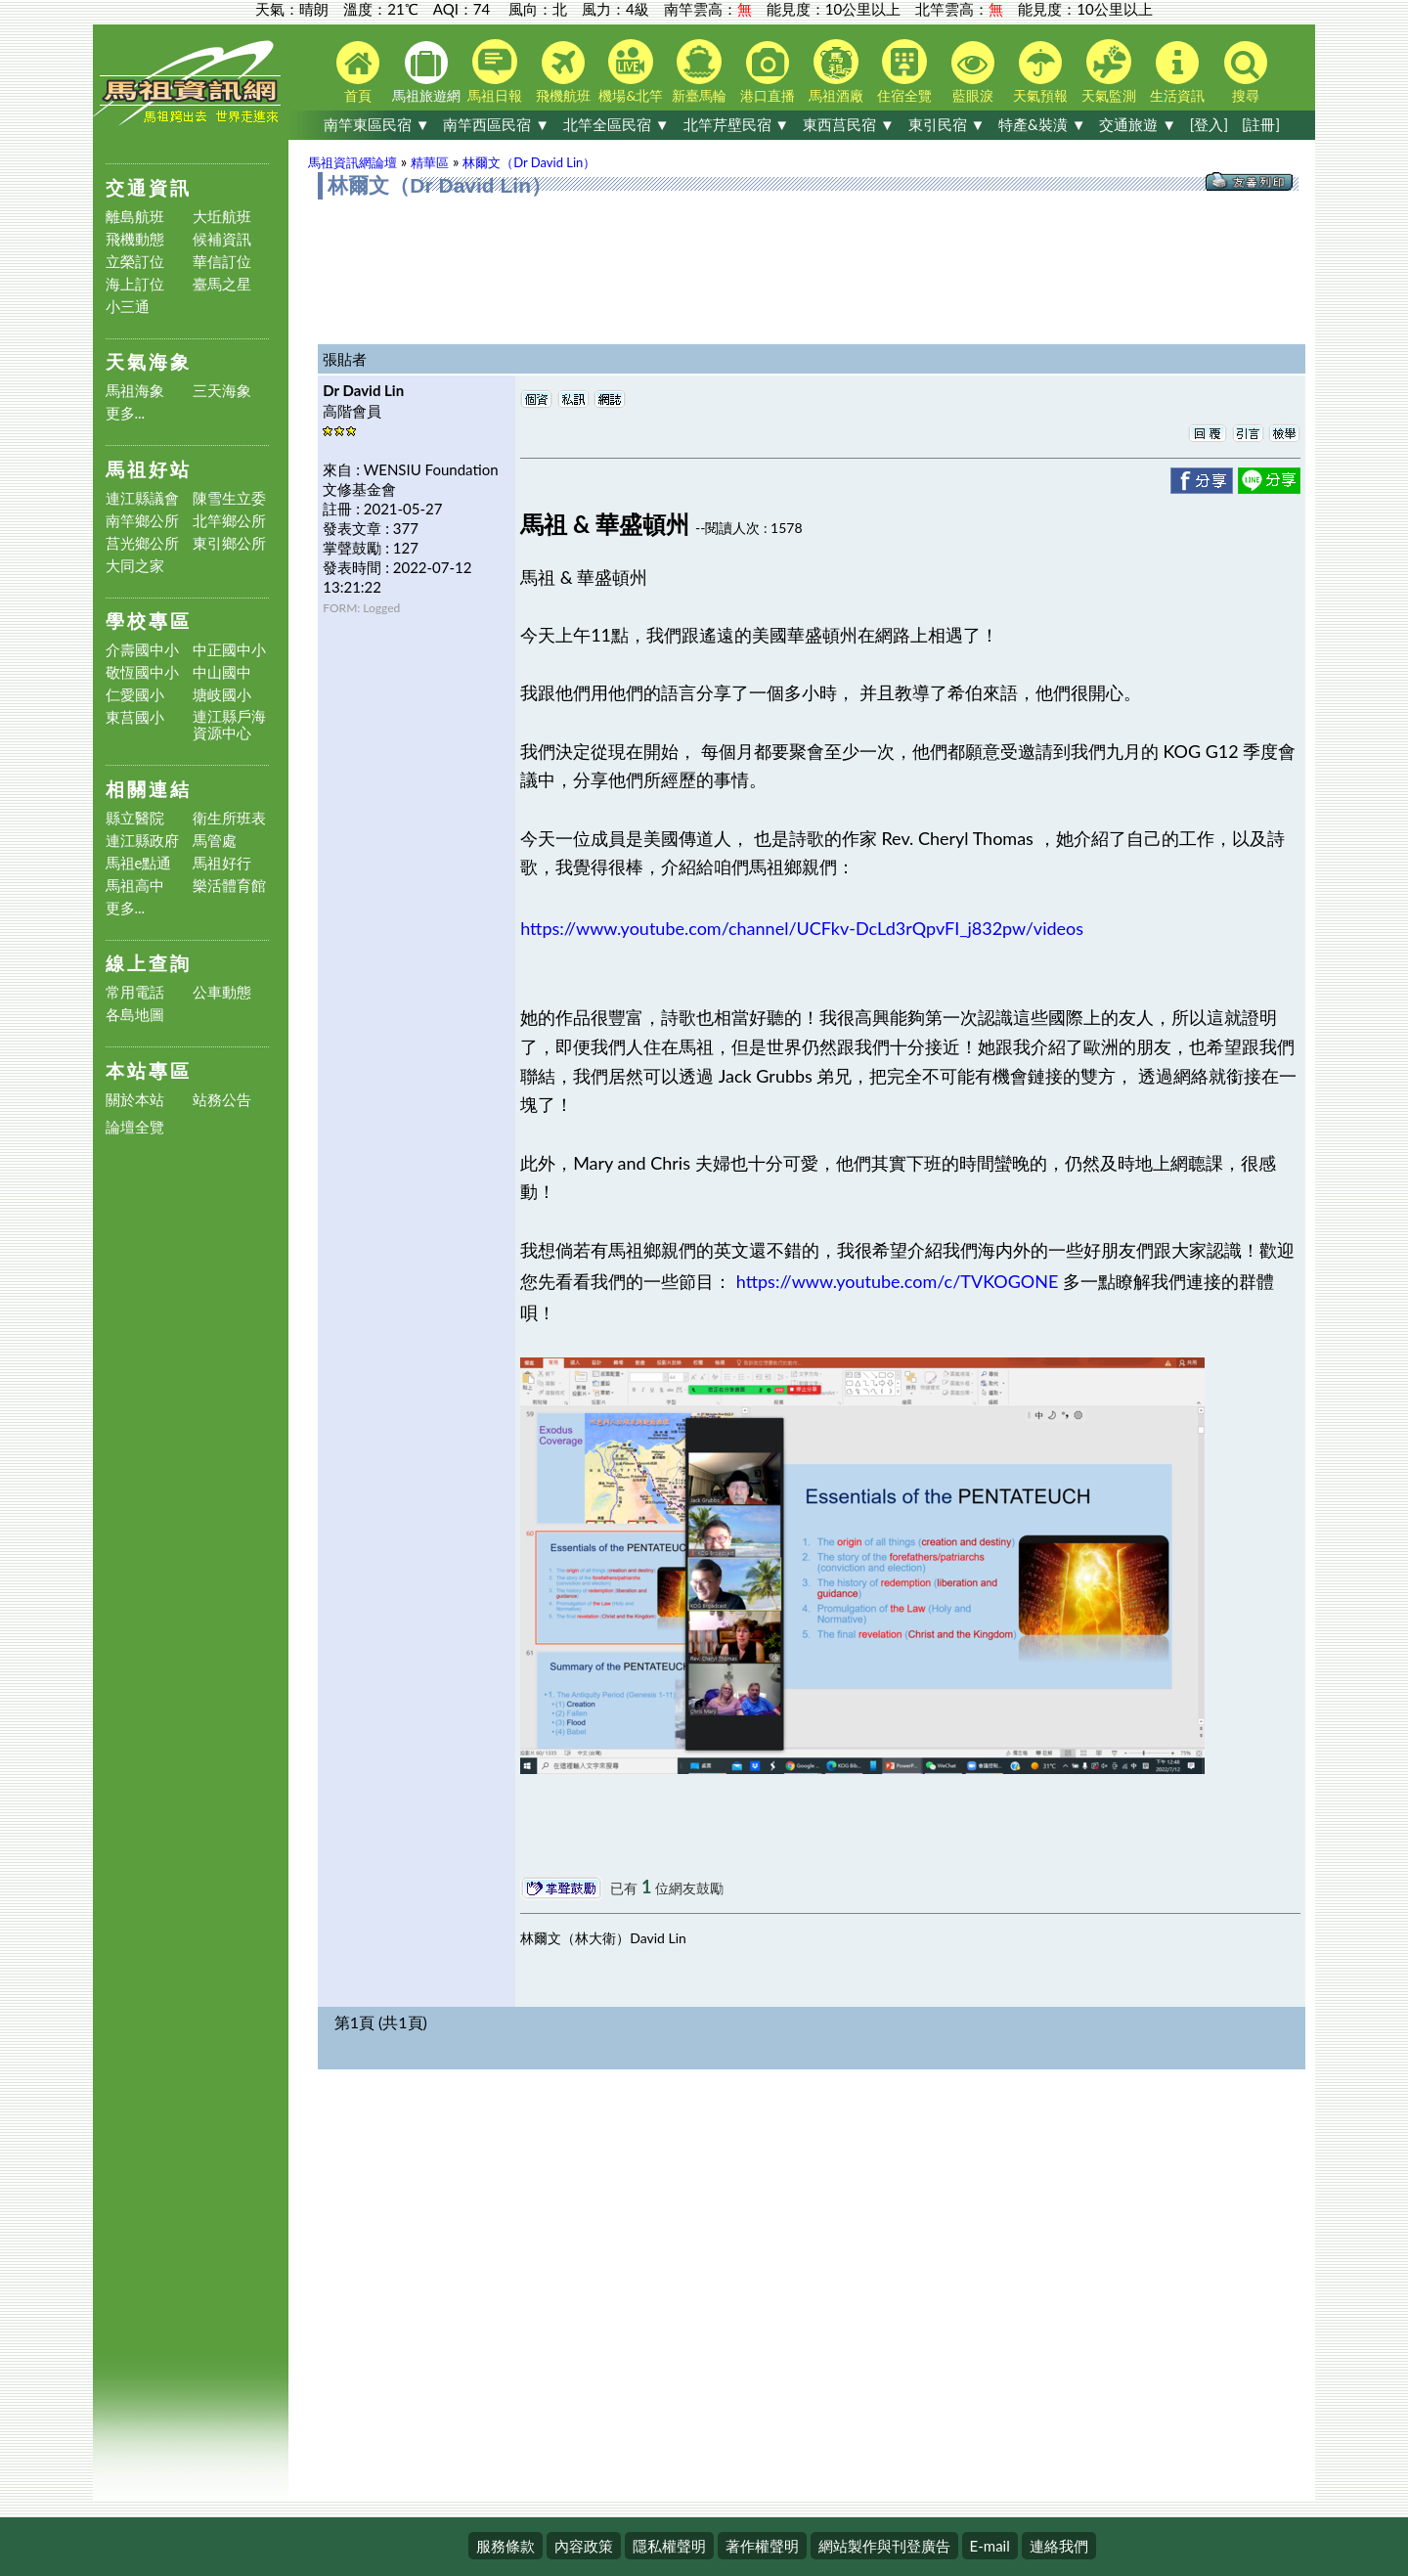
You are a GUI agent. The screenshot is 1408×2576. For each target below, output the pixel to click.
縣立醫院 (135, 818)
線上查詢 (149, 963)
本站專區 (149, 1070)
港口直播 (767, 72)
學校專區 (149, 620)
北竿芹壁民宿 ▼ (736, 124)
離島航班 (135, 216)
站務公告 (222, 1099)
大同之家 (135, 565)
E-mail (990, 2545)
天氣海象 (149, 361)
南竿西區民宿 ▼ (496, 124)
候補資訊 (222, 239)
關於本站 (135, 1099)
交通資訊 (149, 187)
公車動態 (222, 992)
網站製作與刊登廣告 (884, 2545)
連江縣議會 (142, 498)
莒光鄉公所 (142, 543)
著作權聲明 (762, 2545)
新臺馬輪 (699, 71)
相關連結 (149, 788)
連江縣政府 (142, 840)
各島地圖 (135, 1014)
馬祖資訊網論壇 (352, 162)
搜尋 (1245, 72)
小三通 (128, 306)
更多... (126, 413)
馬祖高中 (135, 885)
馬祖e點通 (139, 863)
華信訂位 (222, 261)
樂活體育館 (229, 885)
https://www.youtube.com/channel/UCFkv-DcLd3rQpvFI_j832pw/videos (801, 928)
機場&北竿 (630, 71)
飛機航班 (563, 72)
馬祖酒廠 (836, 71)
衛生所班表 (229, 818)
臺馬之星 (222, 284)
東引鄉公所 (229, 543)
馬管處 (215, 840)
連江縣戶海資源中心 (229, 724)
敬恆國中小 (142, 672)
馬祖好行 (222, 863)
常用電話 (135, 992)
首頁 (357, 72)
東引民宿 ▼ (947, 124)
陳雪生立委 (229, 498)
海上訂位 (135, 284)
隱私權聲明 (669, 2545)
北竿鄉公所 (229, 520)
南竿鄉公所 (142, 520)
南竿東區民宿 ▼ (377, 124)
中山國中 (222, 672)
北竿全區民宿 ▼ (616, 124)
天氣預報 (1040, 72)
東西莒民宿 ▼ (849, 124)
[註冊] (1261, 124)
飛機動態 (135, 239)
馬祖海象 (135, 390)
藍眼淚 (972, 72)
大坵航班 (222, 216)
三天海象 (222, 390)
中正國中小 (229, 650)
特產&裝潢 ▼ (1041, 124)
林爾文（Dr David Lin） (528, 162)
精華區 (430, 162)
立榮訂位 (135, 261)
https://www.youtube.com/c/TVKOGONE (897, 1281)
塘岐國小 (222, 695)
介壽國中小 (142, 650)
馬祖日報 (494, 71)
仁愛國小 (135, 695)
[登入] (1209, 124)
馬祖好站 (149, 469)
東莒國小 (135, 717)
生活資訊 (1177, 72)
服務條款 (505, 2545)
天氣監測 (1108, 71)
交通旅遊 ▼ (1137, 124)
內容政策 (583, 2545)
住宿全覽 (904, 71)
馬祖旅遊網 (426, 72)
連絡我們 (1059, 2545)
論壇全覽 (135, 1127)
